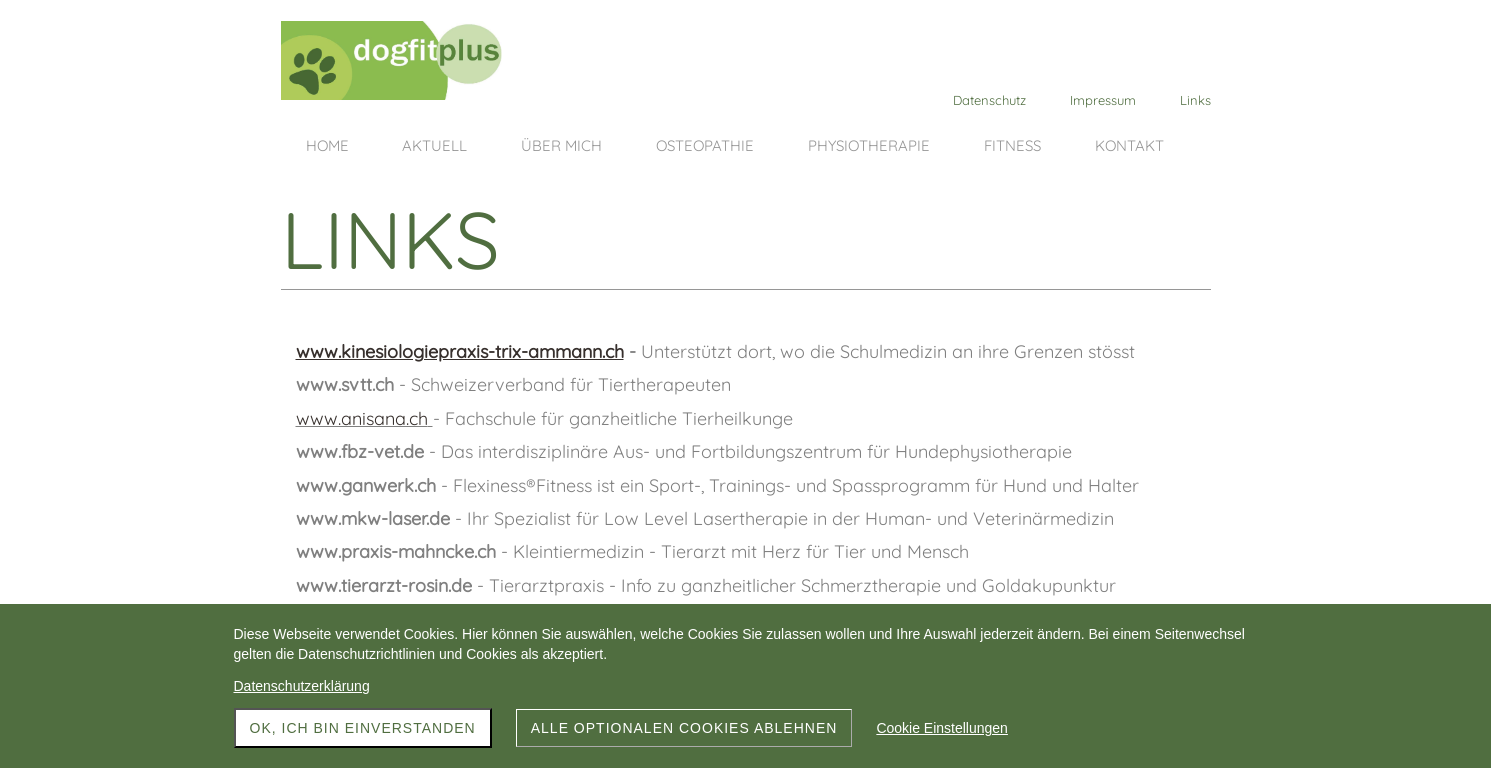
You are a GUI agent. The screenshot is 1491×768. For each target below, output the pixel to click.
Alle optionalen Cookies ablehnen (684, 728)
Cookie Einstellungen (942, 728)
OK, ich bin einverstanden (363, 728)
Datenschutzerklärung (302, 686)
